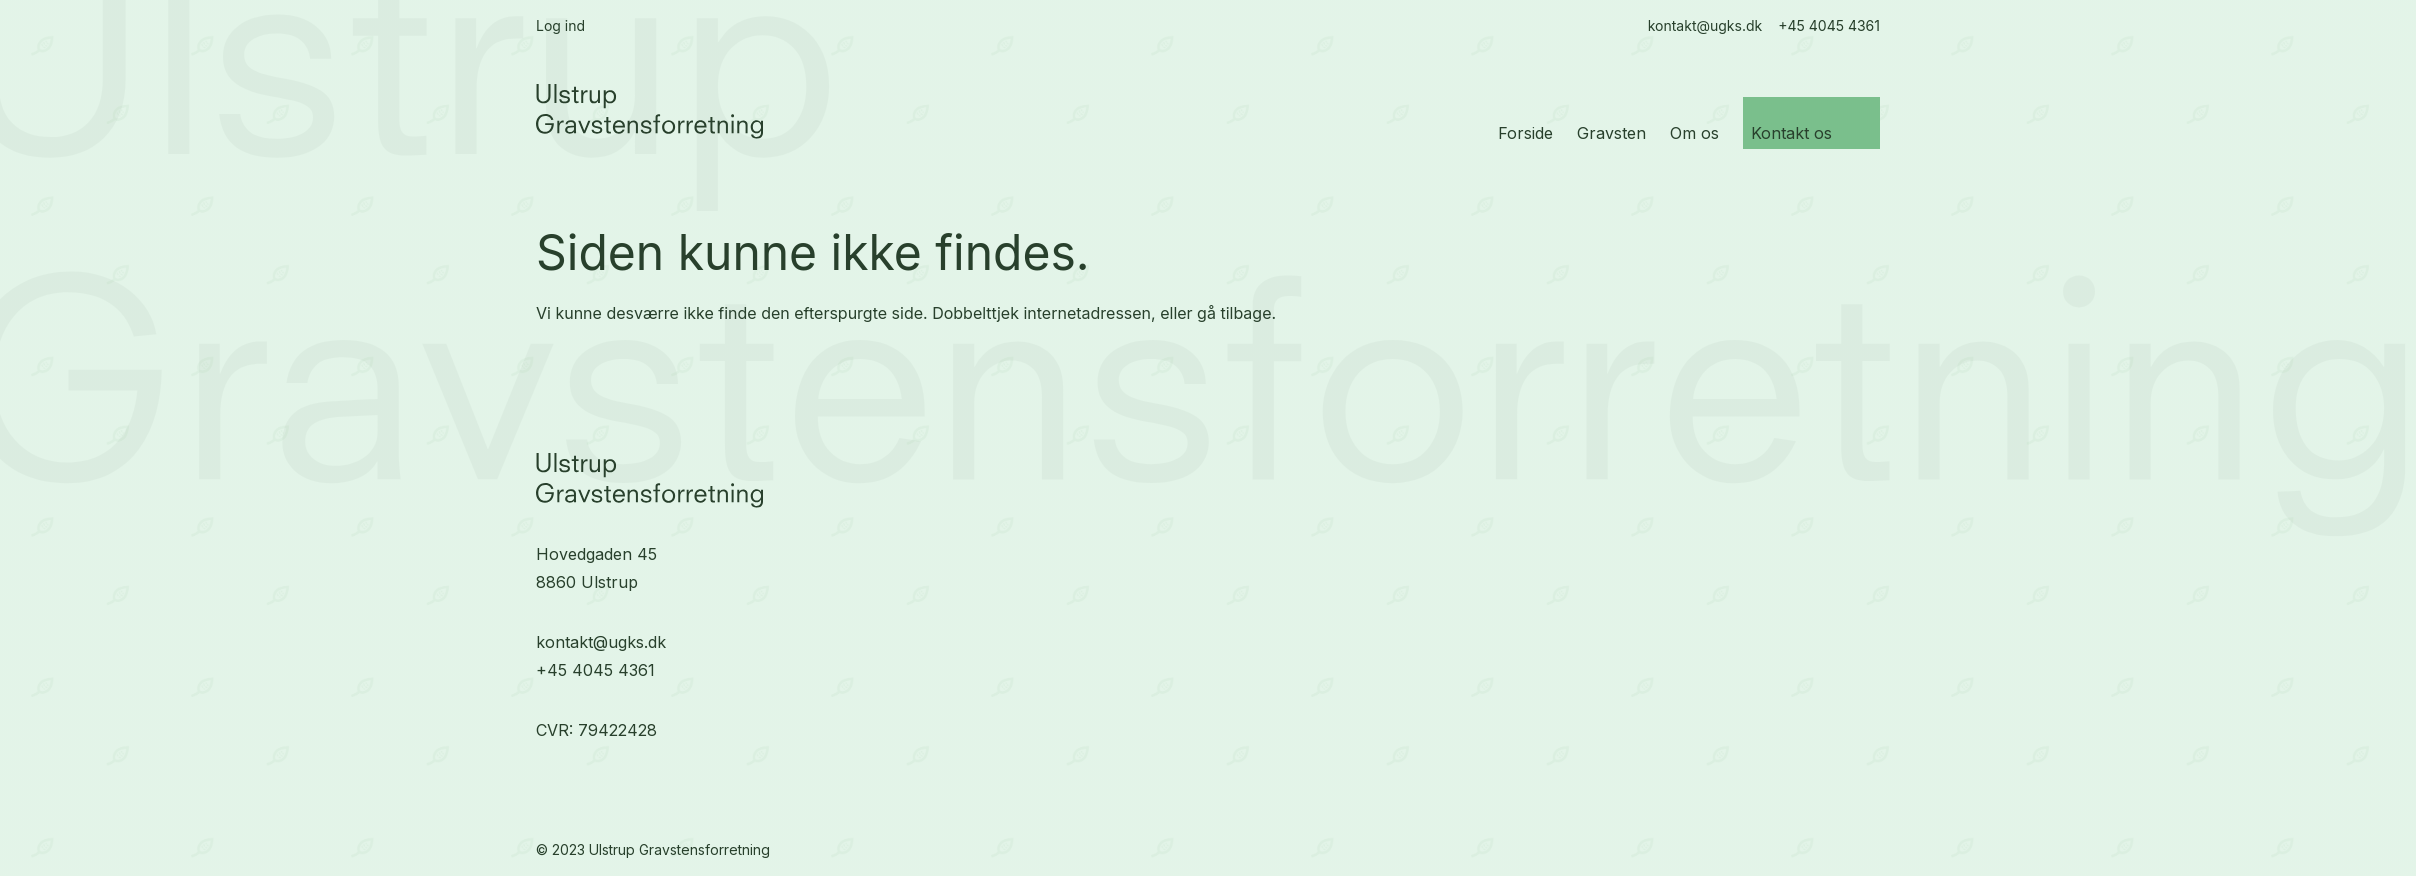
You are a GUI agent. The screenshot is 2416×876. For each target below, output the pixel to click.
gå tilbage (1234, 313)
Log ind (560, 25)
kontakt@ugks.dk (601, 642)
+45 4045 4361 (595, 670)
